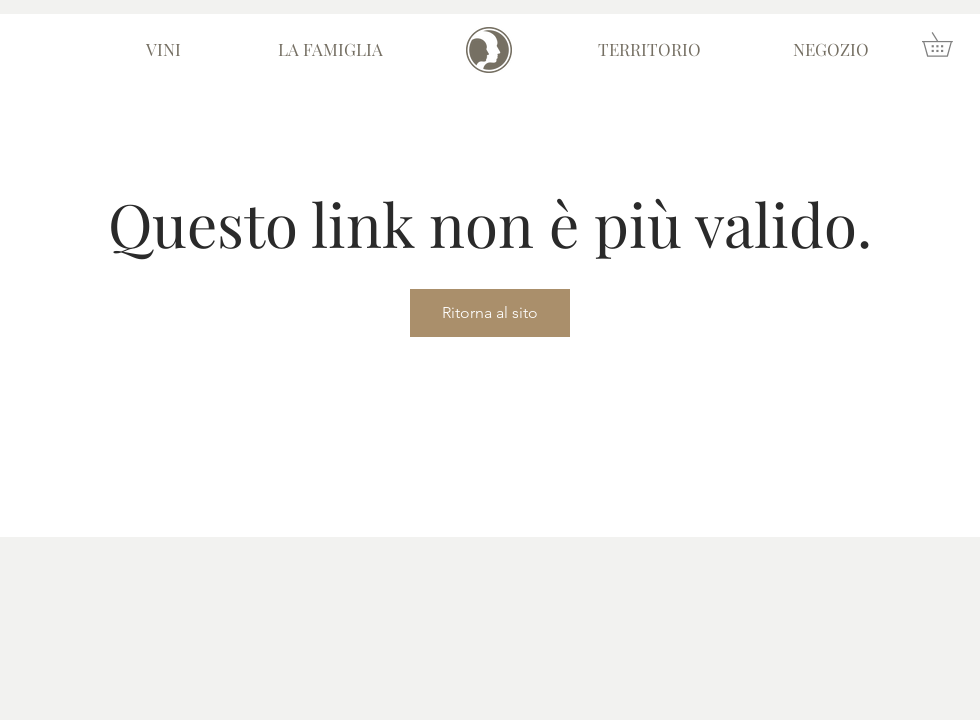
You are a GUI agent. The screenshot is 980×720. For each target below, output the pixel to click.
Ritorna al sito (490, 312)
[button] (949, 44)
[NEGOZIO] (830, 50)
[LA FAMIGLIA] (330, 50)
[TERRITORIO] (649, 50)
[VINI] (163, 50)
